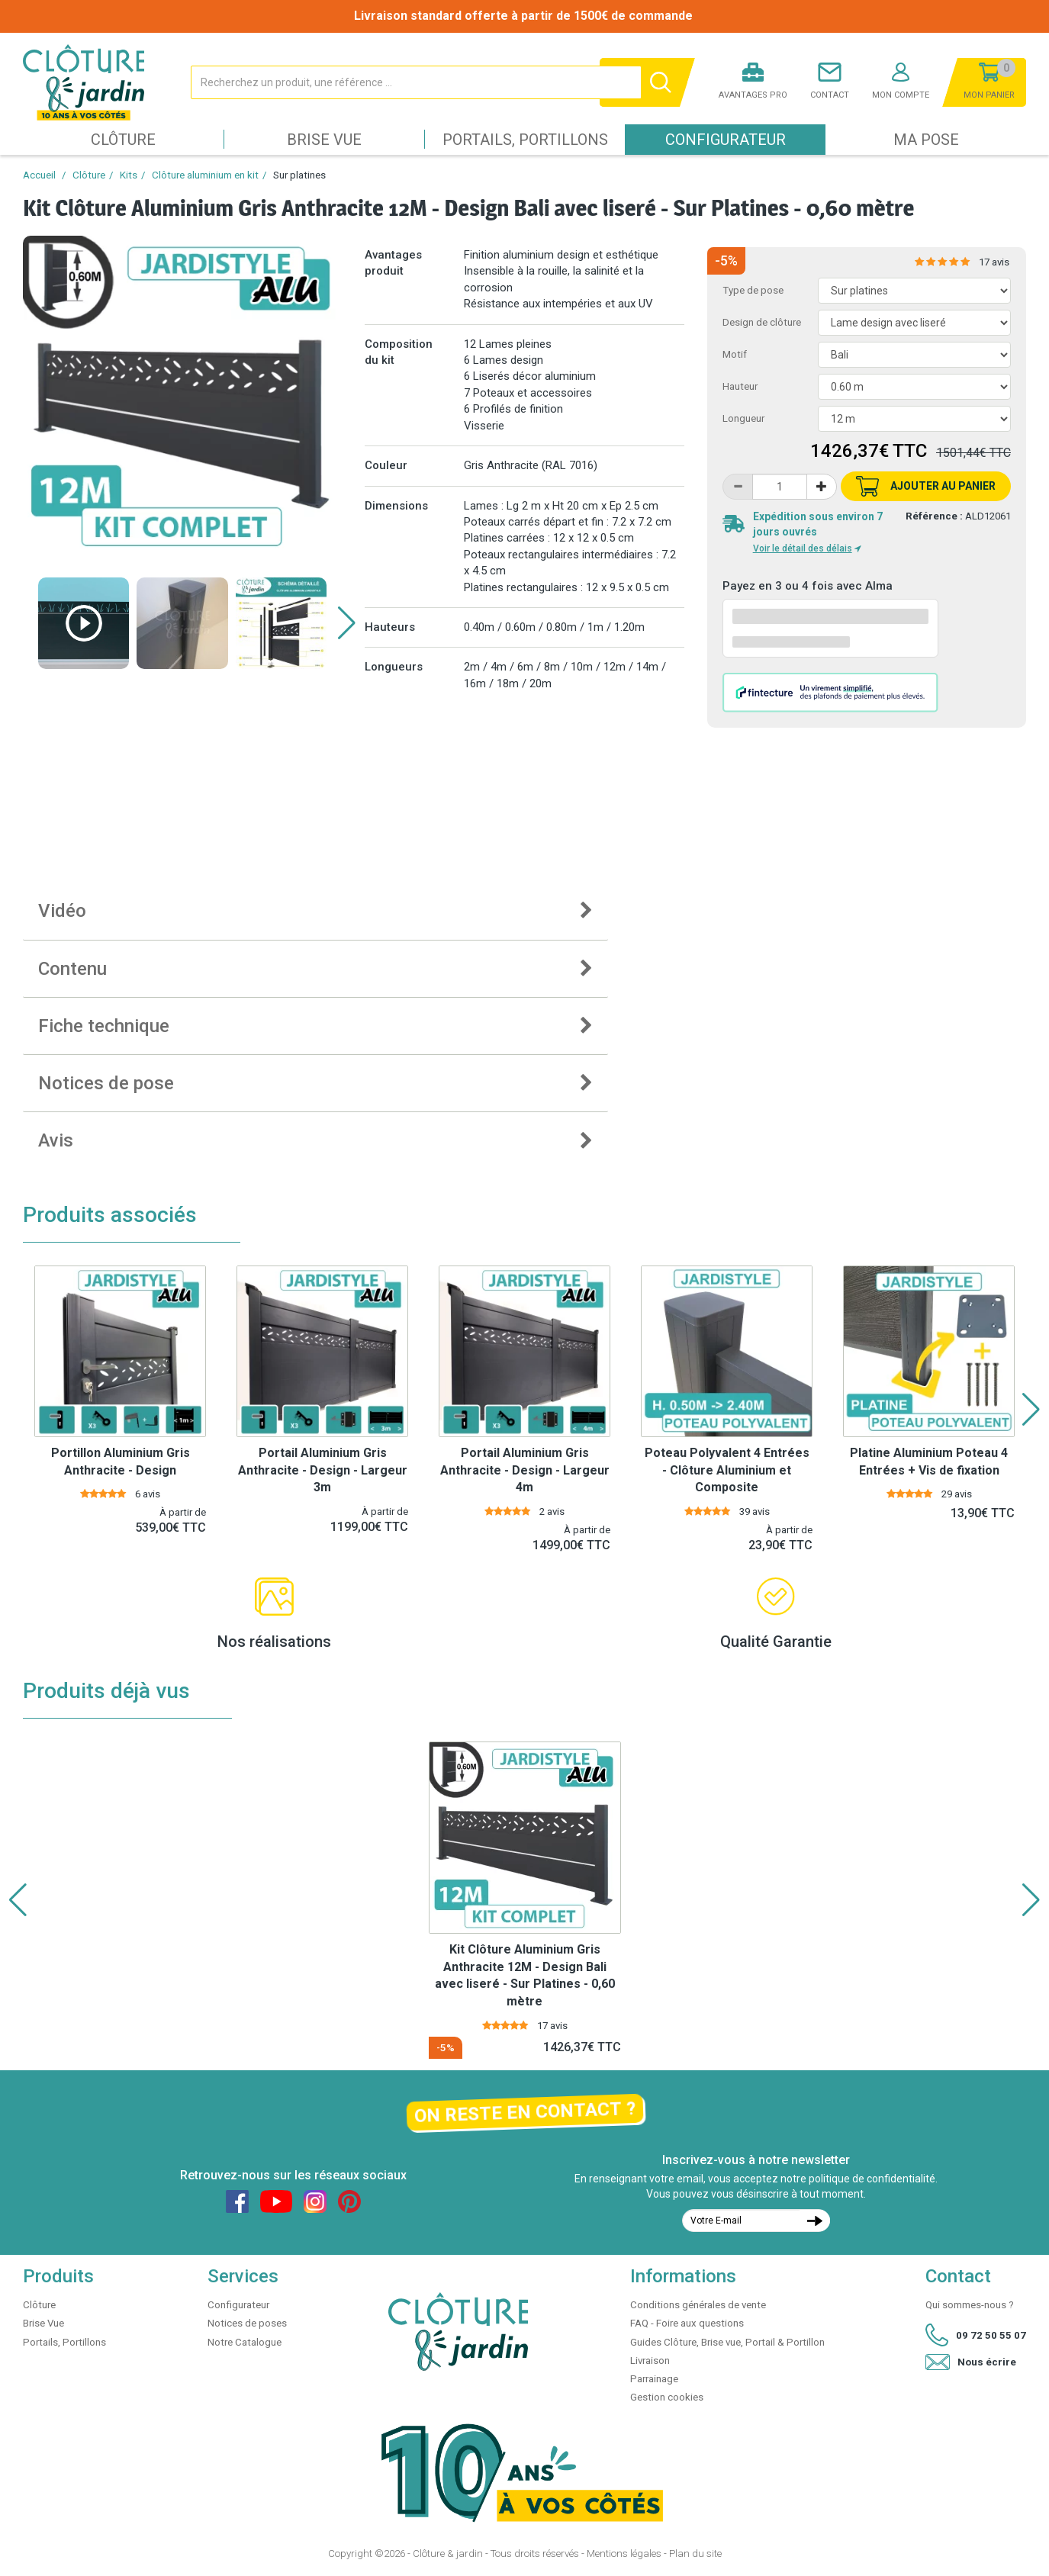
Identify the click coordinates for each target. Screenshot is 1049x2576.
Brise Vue (324, 139)
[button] (346, 623)
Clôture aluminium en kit (205, 175)
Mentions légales (624, 2553)
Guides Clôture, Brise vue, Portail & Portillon (727, 2342)
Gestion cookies (666, 2397)
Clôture (123, 139)
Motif (734, 354)
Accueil (39, 175)
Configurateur (725, 139)
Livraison (650, 2360)
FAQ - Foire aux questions (687, 2323)
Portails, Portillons (525, 139)
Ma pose (926, 139)
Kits (128, 175)
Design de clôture (761, 322)
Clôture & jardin (448, 2553)
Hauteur (740, 386)
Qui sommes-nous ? (969, 2305)
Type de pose (753, 290)
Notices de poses (247, 2323)
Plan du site (695, 2553)
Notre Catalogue (245, 2342)
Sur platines (299, 175)
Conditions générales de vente (698, 2305)
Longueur (743, 418)
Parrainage (654, 2379)
